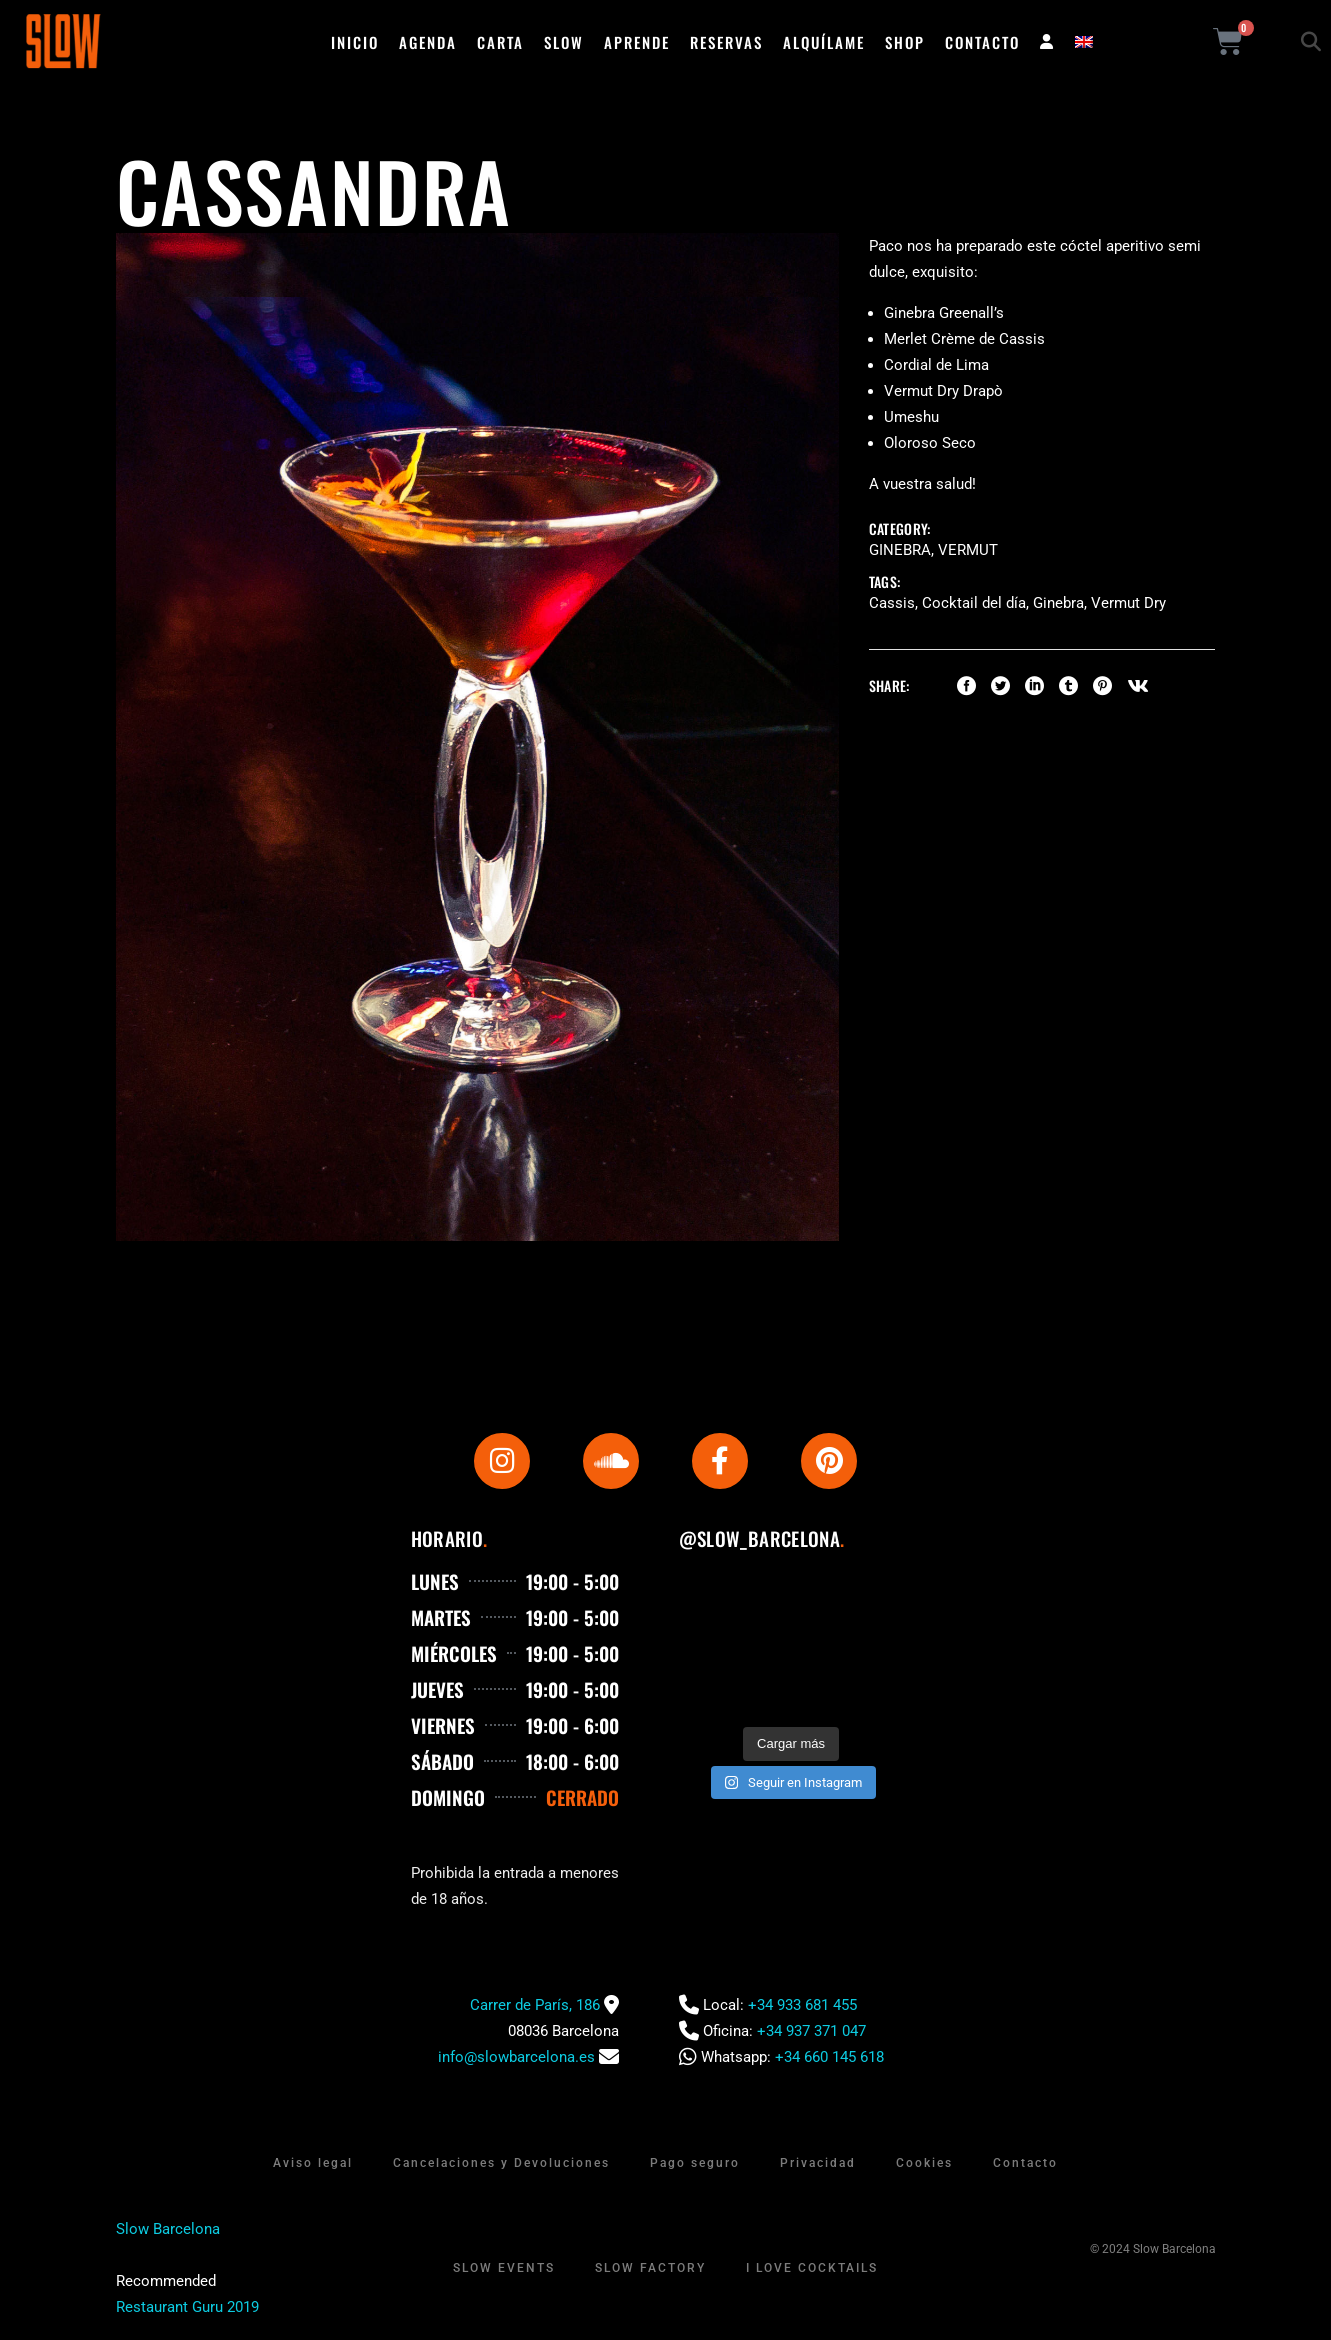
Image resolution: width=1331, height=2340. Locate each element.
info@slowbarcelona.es (516, 2057)
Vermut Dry (1128, 603)
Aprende (637, 42)
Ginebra (900, 550)
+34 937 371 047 (811, 2031)
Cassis (892, 603)
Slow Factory (650, 2268)
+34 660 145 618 (829, 2057)
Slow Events (504, 2268)
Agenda (428, 42)
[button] (1311, 42)
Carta (500, 42)
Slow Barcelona (168, 2229)
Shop (905, 42)
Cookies (924, 2163)
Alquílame (824, 42)
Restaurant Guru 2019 (187, 2307)
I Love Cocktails (812, 2268)
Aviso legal (313, 2163)
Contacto (982, 42)
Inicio (355, 42)
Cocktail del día (974, 603)
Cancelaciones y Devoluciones (501, 2163)
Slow (564, 42)
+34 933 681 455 (802, 2005)
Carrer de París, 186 (535, 2005)
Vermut (968, 550)
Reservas (726, 42)
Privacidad (818, 2163)
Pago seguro (695, 2163)
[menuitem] (1084, 42)
